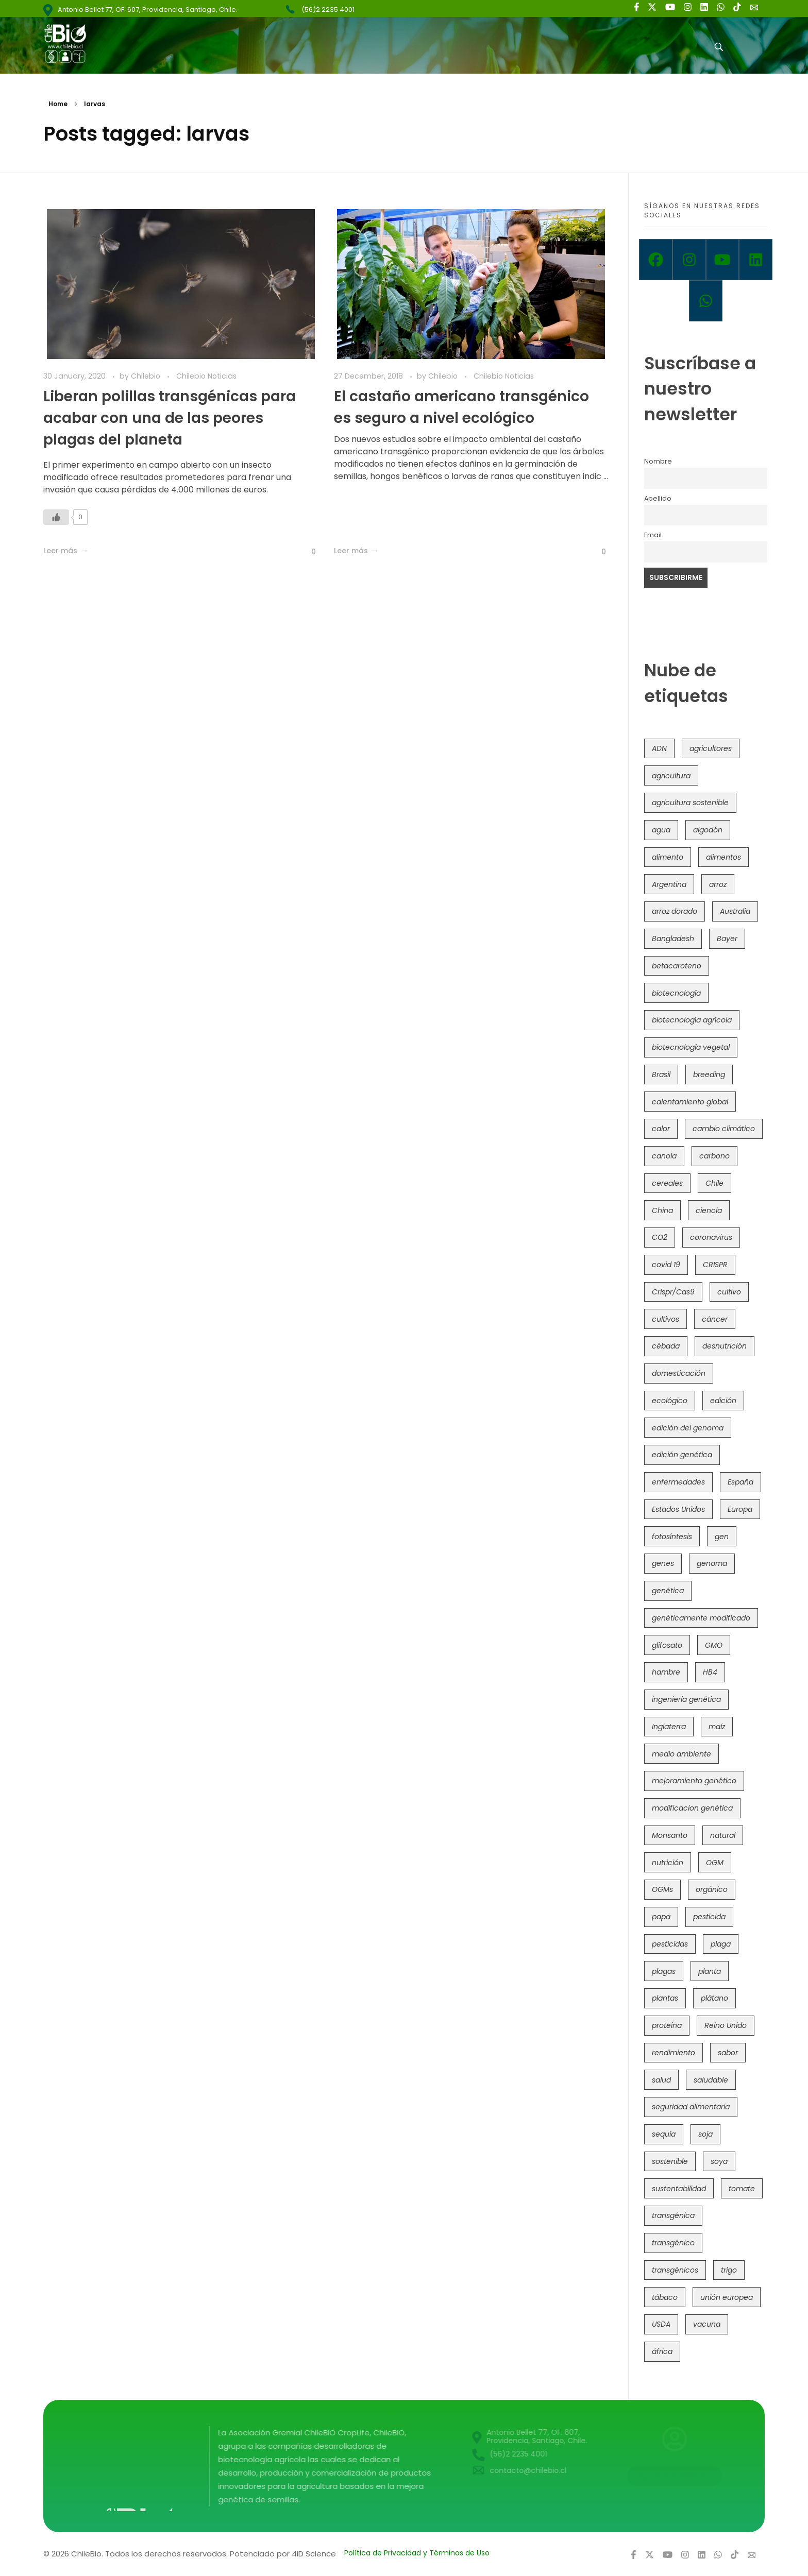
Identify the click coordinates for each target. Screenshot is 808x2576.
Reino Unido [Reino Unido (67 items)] (725, 2025)
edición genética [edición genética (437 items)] (682, 1454)
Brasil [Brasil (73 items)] (661, 1074)
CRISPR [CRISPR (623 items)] (715, 1264)
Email (653, 535)
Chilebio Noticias (206, 376)
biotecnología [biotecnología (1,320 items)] (676, 993)
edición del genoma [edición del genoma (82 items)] (687, 1428)
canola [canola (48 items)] (664, 1156)
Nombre (658, 461)
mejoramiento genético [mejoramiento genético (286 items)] (694, 1781)
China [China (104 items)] (662, 1210)
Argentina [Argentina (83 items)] (669, 884)
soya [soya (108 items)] (719, 2161)
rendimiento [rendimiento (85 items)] (673, 2053)
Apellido (657, 498)
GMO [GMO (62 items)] (713, 1645)
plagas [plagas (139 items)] (664, 1971)
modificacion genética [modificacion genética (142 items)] (692, 1808)
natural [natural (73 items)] (722, 1835)
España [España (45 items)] (740, 1482)
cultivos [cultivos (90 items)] (665, 1319)
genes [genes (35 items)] (663, 1563)
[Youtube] (722, 259)
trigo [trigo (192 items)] (729, 2270)
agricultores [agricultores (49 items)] (710, 748)
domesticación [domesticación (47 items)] (678, 1373)
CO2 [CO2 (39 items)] (659, 1237)
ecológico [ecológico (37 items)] (669, 1400)
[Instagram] (689, 259)
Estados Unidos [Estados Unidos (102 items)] (678, 1509)
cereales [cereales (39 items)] (667, 1183)
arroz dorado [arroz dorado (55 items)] (674, 911)
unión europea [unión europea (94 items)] (726, 2297)
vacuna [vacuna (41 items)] (706, 2324)
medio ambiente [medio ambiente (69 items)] (681, 1754)
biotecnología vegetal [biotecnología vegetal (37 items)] (691, 1047)
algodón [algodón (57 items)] (707, 830)
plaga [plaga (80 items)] (721, 1944)
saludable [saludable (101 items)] (711, 2080)
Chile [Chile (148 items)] (714, 1183)
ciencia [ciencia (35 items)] (709, 1210)
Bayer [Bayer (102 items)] (727, 938)
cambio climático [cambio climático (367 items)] (724, 1128)
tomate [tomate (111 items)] (742, 2188)
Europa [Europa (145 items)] (740, 1509)
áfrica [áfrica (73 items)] (662, 2351)
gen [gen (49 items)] (722, 1536)
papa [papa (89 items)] (661, 1917)
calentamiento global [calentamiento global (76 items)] (690, 1102)
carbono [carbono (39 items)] (714, 1156)
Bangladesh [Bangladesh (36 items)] (673, 938)
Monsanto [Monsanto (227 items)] (669, 1835)
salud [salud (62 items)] (661, 2080)
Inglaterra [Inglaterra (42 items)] (669, 1726)
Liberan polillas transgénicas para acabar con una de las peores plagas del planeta (169, 418)
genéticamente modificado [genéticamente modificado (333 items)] (701, 1618)
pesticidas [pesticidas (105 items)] (670, 1944)
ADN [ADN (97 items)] (659, 748)
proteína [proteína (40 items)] (667, 2025)
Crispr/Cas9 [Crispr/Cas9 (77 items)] (673, 1292)
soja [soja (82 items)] (705, 2134)
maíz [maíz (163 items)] (717, 1726)
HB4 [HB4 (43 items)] (710, 1672)
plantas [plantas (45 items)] (665, 1998)
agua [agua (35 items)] (661, 830)
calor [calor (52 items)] (661, 1128)
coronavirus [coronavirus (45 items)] (711, 1237)
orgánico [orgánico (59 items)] (712, 1889)
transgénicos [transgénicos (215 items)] (675, 2270)
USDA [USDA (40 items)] (661, 2324)
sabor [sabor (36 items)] (728, 2053)
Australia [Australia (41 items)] (735, 911)
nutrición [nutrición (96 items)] (667, 1862)
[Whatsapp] (705, 300)
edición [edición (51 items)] (723, 1400)
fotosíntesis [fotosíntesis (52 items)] (672, 1536)
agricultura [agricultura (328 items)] (671, 776)
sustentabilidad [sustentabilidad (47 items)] (679, 2188)
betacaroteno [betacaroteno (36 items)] (676, 966)
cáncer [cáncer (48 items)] (715, 1319)
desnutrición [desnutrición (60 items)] (724, 1346)
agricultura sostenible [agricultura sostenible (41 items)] (690, 802)
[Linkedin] (755, 259)
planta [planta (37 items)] (709, 1971)
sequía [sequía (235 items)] (664, 2134)
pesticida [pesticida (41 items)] (709, 1917)
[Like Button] (56, 517)
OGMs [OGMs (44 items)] (662, 1889)
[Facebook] (655, 259)
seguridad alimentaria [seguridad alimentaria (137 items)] (691, 2107)
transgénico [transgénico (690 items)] (673, 2243)
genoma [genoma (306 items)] (712, 1563)
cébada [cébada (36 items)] (666, 1346)
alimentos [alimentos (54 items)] (723, 857)
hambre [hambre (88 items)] (666, 1672)
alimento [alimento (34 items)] (667, 857)
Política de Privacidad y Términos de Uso (417, 2553)
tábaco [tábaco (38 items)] (665, 2297)
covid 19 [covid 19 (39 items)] (666, 1264)
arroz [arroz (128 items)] (718, 884)
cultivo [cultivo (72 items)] (729, 1292)
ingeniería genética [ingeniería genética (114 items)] (686, 1699)
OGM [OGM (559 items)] (714, 1862)
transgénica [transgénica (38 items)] (673, 2215)
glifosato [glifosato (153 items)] (667, 1645)
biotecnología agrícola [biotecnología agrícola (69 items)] (692, 1020)
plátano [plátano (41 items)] (714, 1998)
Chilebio (146, 376)
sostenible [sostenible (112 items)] (670, 2161)
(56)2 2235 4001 (328, 9)
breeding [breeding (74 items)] (709, 1074)
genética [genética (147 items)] (668, 1590)
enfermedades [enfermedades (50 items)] (678, 1482)
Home (58, 103)
